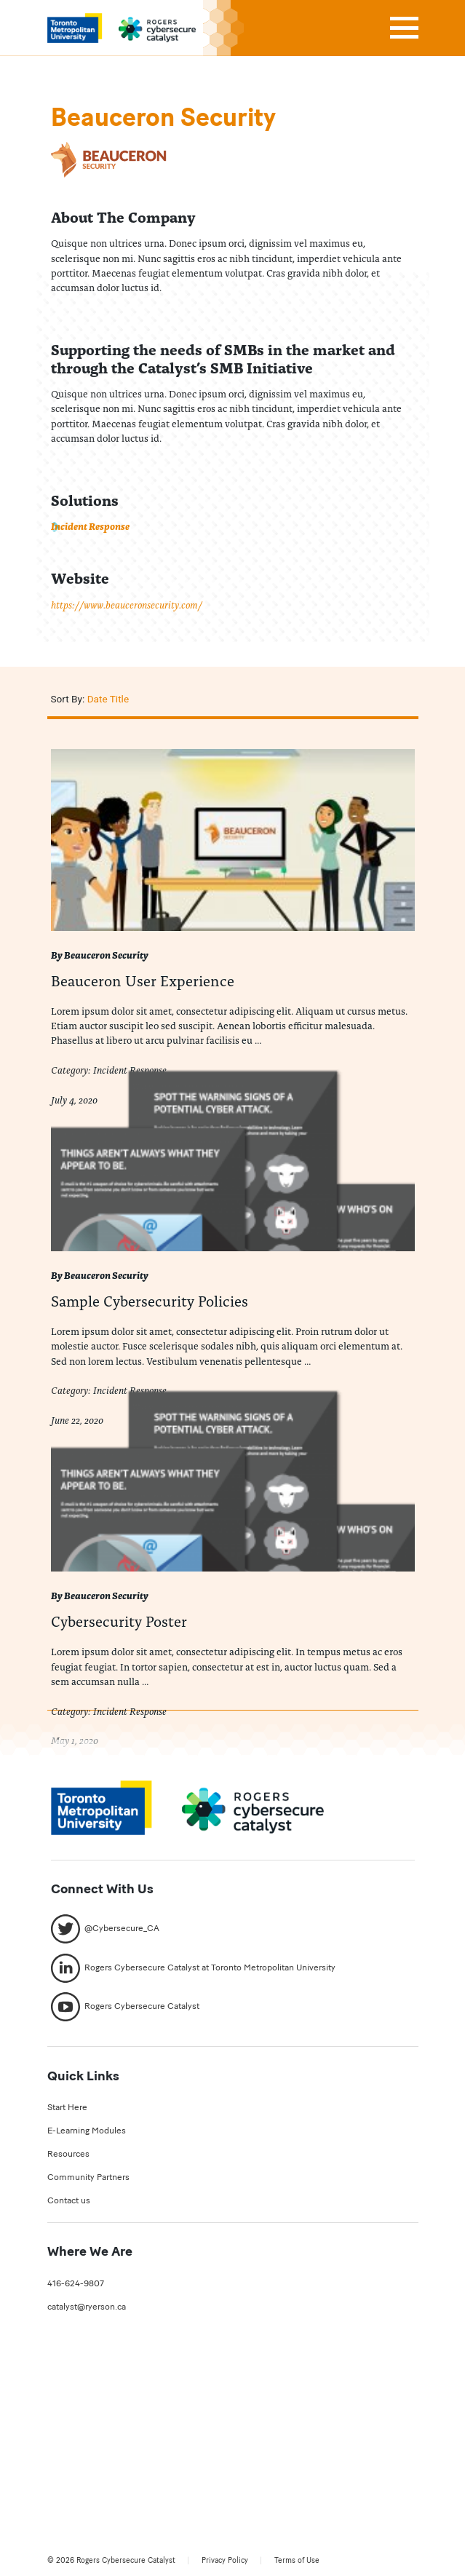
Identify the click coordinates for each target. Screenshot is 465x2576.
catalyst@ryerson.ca (86, 2306)
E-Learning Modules (86, 2130)
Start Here (67, 2106)
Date (97, 699)
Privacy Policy (225, 2560)
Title (119, 699)
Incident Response (90, 526)
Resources (68, 2153)
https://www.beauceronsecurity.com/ (126, 604)
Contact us (68, 2200)
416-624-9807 (75, 2283)
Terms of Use (296, 2560)
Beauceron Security (106, 955)
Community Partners (88, 2176)
